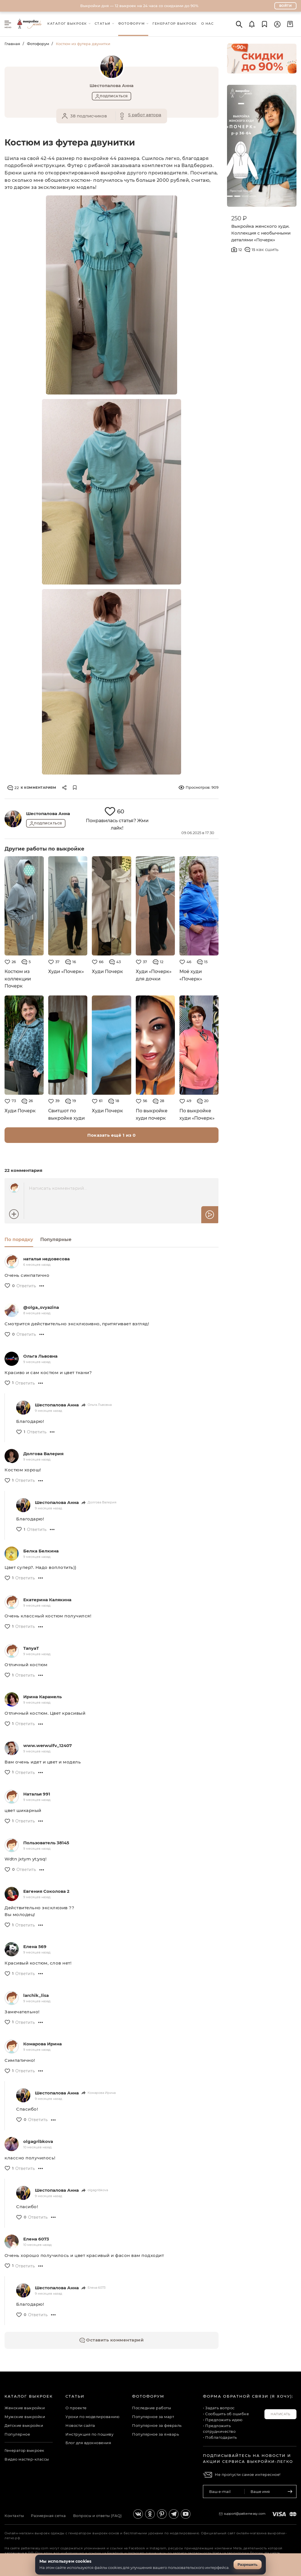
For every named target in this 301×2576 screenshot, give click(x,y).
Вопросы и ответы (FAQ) (97, 2515)
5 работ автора (144, 114)
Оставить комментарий (111, 2340)
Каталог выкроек (29, 2396)
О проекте (76, 2408)
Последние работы (151, 2408)
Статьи (74, 2396)
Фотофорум (38, 43)
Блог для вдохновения (88, 2442)
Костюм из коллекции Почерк (18, 979)
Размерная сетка (48, 2515)
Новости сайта (80, 2425)
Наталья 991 (36, 1794)
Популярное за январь (155, 2434)
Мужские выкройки (25, 2416)
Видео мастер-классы (27, 2459)
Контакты (14, 2515)
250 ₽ (239, 218)
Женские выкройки (25, 2408)
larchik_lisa (36, 1995)
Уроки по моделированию (92, 2416)
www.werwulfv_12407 (47, 1745)
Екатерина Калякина (47, 1599)
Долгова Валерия (43, 1453)
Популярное (17, 2434)
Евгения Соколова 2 (46, 1891)
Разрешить (248, 2564)
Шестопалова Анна (48, 813)
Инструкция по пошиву (89, 2434)
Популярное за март (153, 2416)
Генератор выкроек (24, 2450)
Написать (280, 2414)
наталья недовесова (46, 1258)
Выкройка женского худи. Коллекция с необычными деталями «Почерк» (261, 232)
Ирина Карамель (42, 1696)
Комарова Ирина (42, 2044)
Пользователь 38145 (46, 1842)
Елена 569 (34, 1946)
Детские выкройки (24, 2425)
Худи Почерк (107, 971)
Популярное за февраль (157, 2425)
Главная (12, 43)
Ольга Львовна (40, 1356)
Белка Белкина (41, 1551)
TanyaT (31, 1648)
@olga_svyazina (41, 1307)
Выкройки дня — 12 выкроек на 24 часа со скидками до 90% (139, 5)
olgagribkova (38, 2141)
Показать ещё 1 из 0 (111, 1135)
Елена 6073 (36, 2239)
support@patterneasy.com (245, 2514)
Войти (285, 6)
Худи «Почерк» (66, 971)
